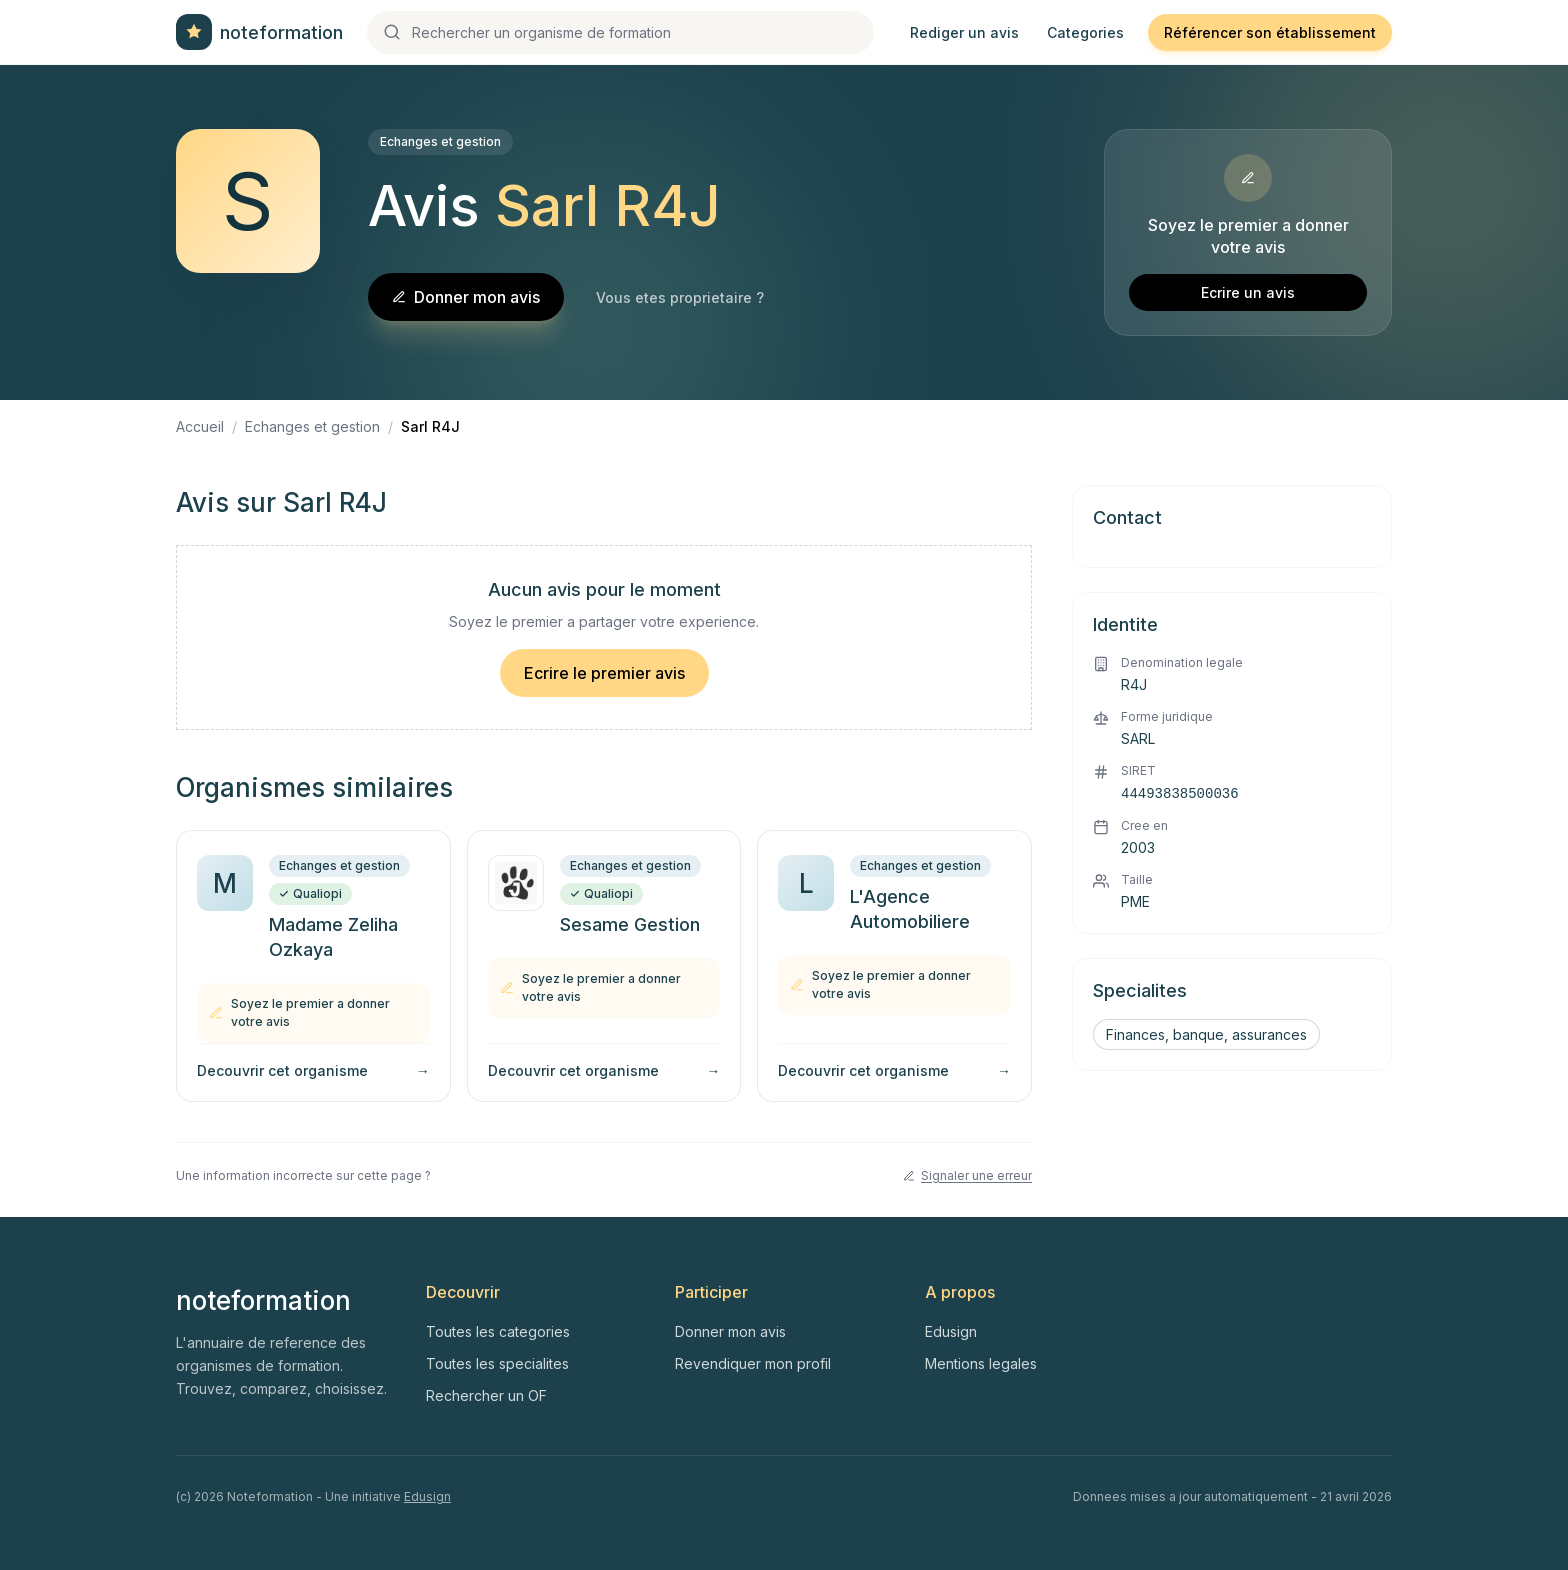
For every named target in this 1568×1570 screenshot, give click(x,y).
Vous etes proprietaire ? (680, 297)
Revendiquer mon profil (753, 1363)
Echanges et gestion (440, 141)
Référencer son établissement (1270, 32)
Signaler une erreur (967, 1175)
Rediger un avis (964, 32)
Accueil (200, 426)
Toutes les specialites (497, 1363)
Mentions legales (981, 1363)
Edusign (951, 1331)
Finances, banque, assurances (1206, 1034)
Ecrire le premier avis (604, 673)
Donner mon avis (466, 297)
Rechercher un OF (486, 1395)
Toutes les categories (498, 1331)
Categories (1085, 32)
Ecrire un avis (1248, 292)
